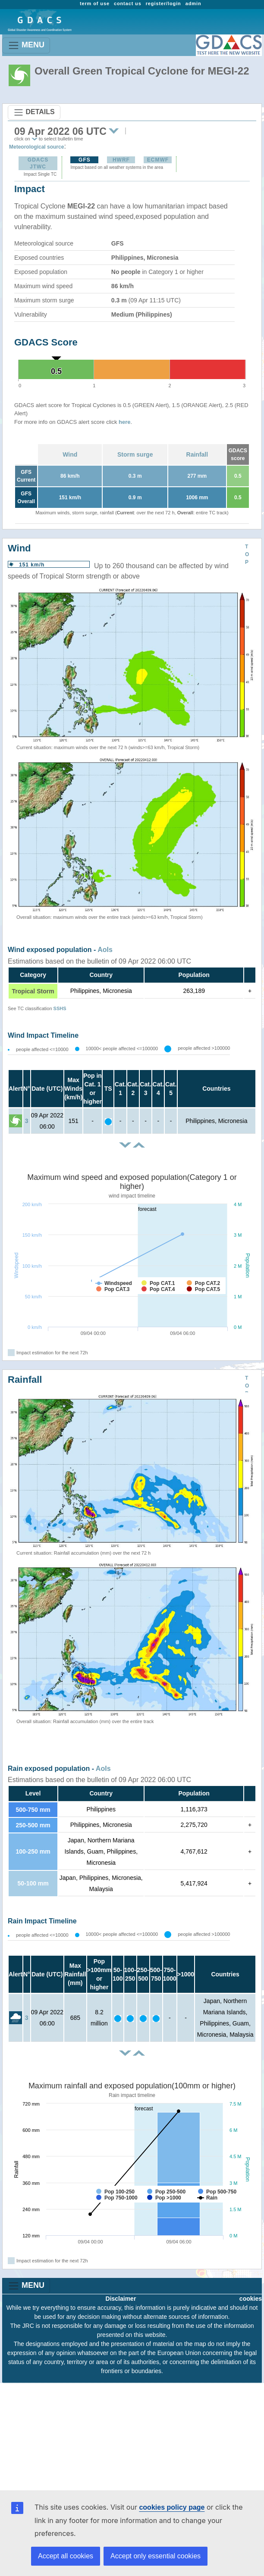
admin (193, 3)
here (124, 422)
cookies (250, 2298)
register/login (163, 3)
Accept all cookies (65, 2556)
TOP (247, 554)
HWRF (121, 160)
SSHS (59, 1008)
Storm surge (135, 454)
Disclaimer (121, 2298)
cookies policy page (171, 2507)
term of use (95, 3)
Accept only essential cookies (155, 2556)
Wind (70, 454)
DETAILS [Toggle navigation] (34, 112)
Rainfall (197, 454)
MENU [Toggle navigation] (26, 45)
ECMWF (158, 160)
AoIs (105, 949)
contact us (127, 3)
